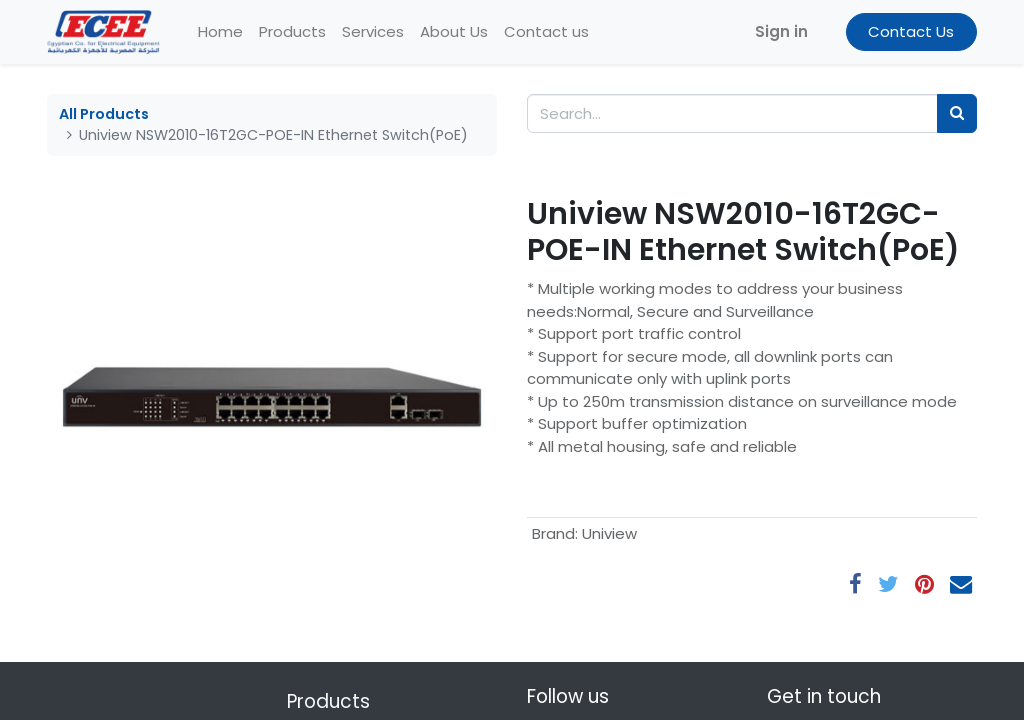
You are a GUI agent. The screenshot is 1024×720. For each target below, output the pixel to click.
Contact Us (911, 31)
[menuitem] (220, 32)
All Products (104, 114)
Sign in (781, 31)
